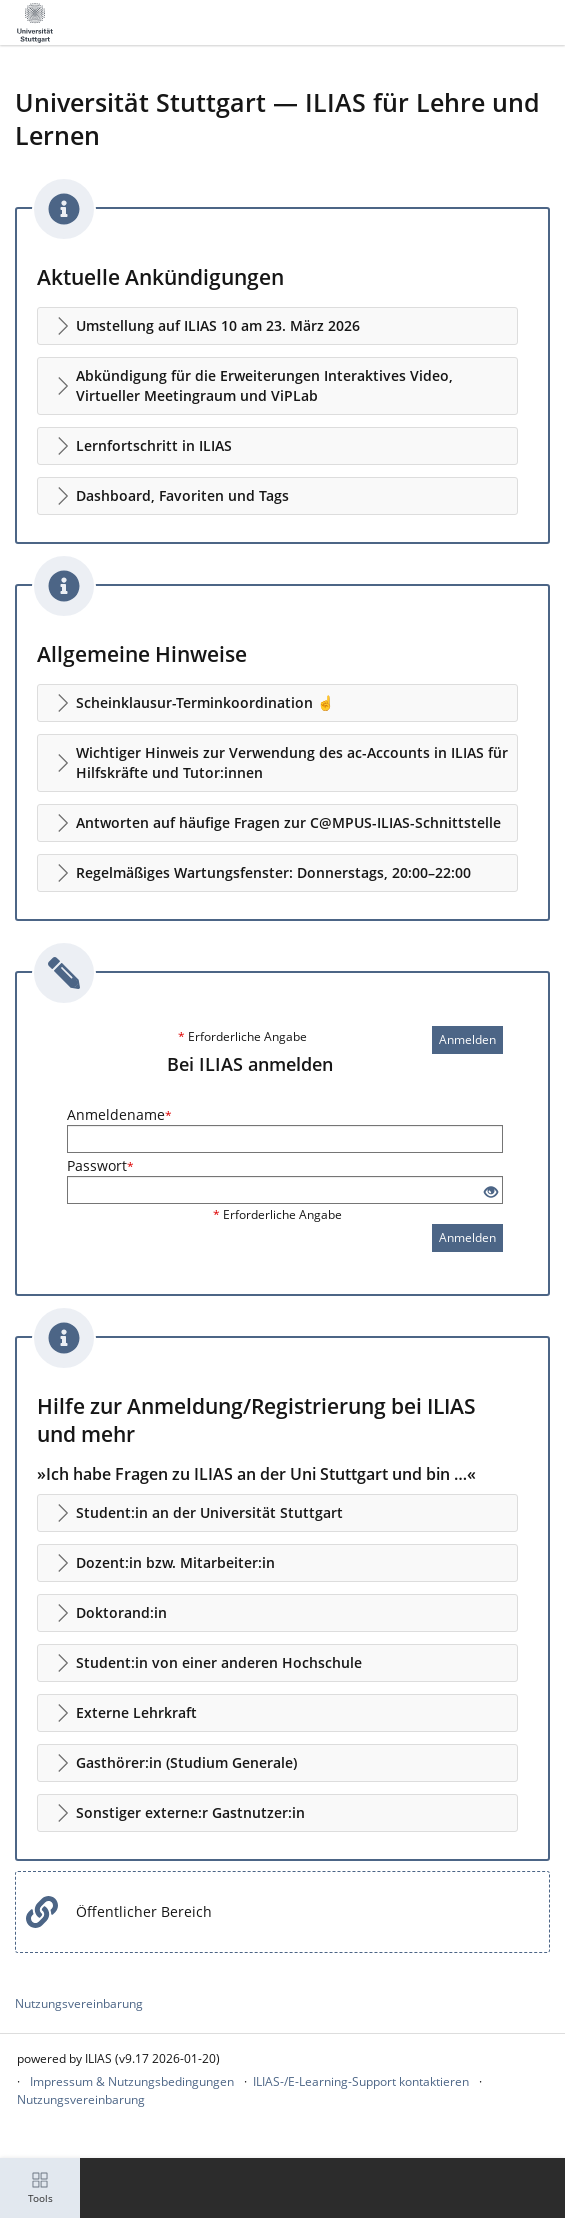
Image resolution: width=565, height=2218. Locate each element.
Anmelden (467, 1039)
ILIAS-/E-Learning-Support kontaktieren (361, 2081)
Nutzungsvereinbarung (79, 2003)
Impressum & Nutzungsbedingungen (132, 2081)
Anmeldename (119, 1114)
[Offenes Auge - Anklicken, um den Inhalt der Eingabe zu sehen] (491, 1192)
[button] (277, 326)
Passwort (100, 1165)
